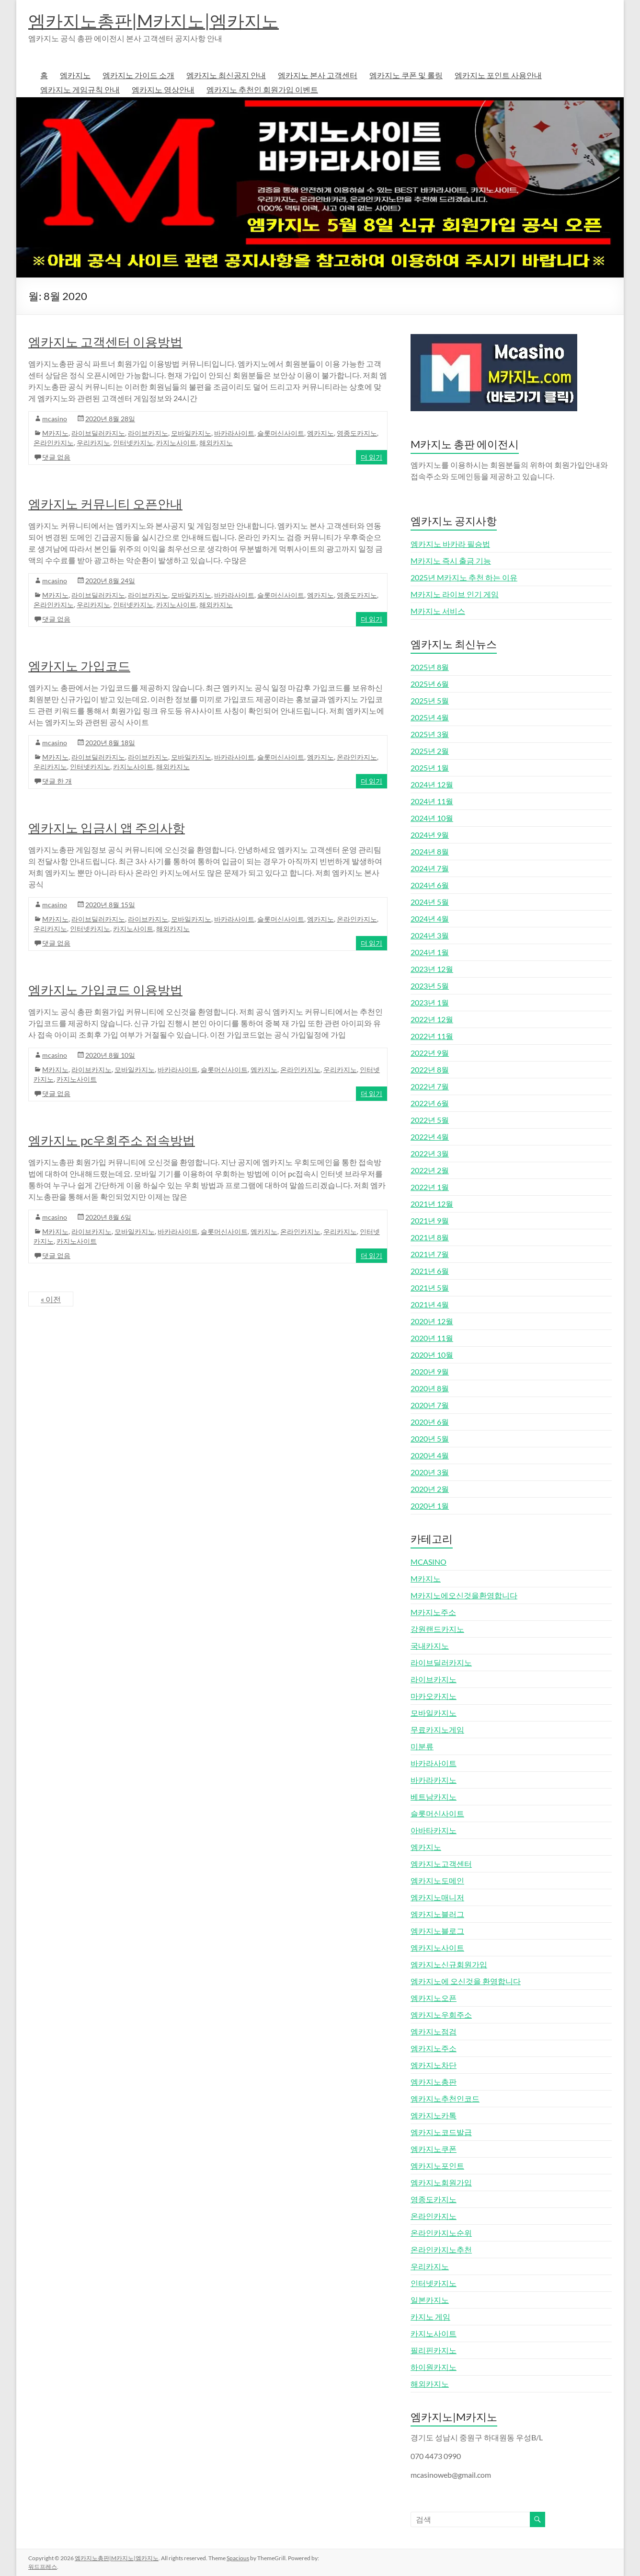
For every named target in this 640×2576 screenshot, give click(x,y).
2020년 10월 (432, 1354)
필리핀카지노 (434, 2350)
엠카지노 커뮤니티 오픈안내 (105, 503)
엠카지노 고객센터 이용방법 (105, 341)
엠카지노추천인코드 (445, 2098)
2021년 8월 (430, 1237)
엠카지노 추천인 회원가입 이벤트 (262, 89)
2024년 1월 (430, 952)
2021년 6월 (430, 1270)
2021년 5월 (430, 1287)
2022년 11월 (432, 1035)
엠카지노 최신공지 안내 (226, 75)
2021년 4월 (430, 1304)
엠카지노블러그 (437, 1913)
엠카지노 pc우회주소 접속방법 (111, 1140)
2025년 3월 (430, 734)
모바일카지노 (191, 433)
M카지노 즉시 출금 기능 (451, 560)
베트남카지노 (434, 1796)
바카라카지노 (434, 1779)
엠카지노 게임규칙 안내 (80, 89)
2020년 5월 (430, 1438)
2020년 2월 (430, 1488)
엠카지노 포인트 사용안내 (498, 75)
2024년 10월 (432, 817)
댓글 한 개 (57, 781)
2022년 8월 (430, 1069)
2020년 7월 (430, 1404)
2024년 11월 (432, 801)
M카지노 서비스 (438, 610)
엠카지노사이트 (437, 1947)
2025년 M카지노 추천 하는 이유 (464, 577)
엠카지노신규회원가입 (449, 1964)
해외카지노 (216, 443)
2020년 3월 (430, 1472)
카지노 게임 (430, 2316)
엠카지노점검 (434, 2031)
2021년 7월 (430, 1254)
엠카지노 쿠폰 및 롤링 (406, 75)
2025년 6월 (430, 683)
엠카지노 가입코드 (79, 665)
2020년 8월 (430, 1388)
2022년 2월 (430, 1170)
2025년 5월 (430, 700)
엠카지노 (75, 75)
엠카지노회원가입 (441, 2182)
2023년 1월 (430, 1002)
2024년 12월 (432, 784)
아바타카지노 (434, 1830)
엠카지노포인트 (437, 2165)
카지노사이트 (176, 443)
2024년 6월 (430, 884)
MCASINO (428, 1561)
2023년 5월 (430, 985)
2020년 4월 (430, 1455)
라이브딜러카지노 (98, 433)
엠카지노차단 (434, 2064)
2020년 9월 (430, 1371)
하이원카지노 (434, 2366)
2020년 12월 (432, 1321)
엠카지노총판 (434, 2081)
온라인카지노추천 (441, 2249)
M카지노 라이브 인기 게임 (455, 594)
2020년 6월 (430, 1421)
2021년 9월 (430, 1220)
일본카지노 (430, 2299)
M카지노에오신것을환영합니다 (464, 1595)
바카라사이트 (234, 433)
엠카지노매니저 (437, 1897)
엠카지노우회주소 (441, 2014)
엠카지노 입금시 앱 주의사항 (106, 827)
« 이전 (51, 1299)
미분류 (422, 1746)
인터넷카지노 (133, 443)
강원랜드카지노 (437, 1628)
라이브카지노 (148, 433)
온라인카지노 (54, 443)
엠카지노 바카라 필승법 (450, 543)
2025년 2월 (430, 750)
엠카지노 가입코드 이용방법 (105, 989)
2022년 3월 (430, 1153)
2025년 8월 (430, 666)
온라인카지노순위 (441, 2232)
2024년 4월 (430, 918)
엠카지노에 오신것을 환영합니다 (466, 1981)
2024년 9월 (430, 834)
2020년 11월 (432, 1337)
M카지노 (55, 433)
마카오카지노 (434, 1695)
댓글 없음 (56, 457)
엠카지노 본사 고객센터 (317, 75)
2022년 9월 (430, 1052)
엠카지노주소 (434, 2048)
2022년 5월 (430, 1119)
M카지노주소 (433, 1612)
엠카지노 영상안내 (163, 89)
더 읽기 (371, 457)
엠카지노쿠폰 (434, 2148)
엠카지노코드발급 (441, 2132)
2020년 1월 (430, 1505)
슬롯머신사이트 (280, 433)
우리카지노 (93, 443)
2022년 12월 (432, 1019)
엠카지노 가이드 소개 (138, 75)
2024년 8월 (430, 851)
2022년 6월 (430, 1103)
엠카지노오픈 (434, 1997)
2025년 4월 (430, 717)
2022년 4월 (430, 1136)
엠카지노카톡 (434, 2115)
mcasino (54, 419)
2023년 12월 (432, 968)
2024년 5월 (430, 901)
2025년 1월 (430, 767)
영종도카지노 (357, 433)
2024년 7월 (430, 868)
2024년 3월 (430, 935)
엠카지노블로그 (437, 1930)
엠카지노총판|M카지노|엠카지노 (153, 20)
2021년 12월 (432, 1203)
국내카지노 (430, 1645)
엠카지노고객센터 (441, 1863)
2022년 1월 (430, 1186)
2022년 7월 (430, 1086)
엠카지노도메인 (437, 1880)
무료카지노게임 (437, 1729)
